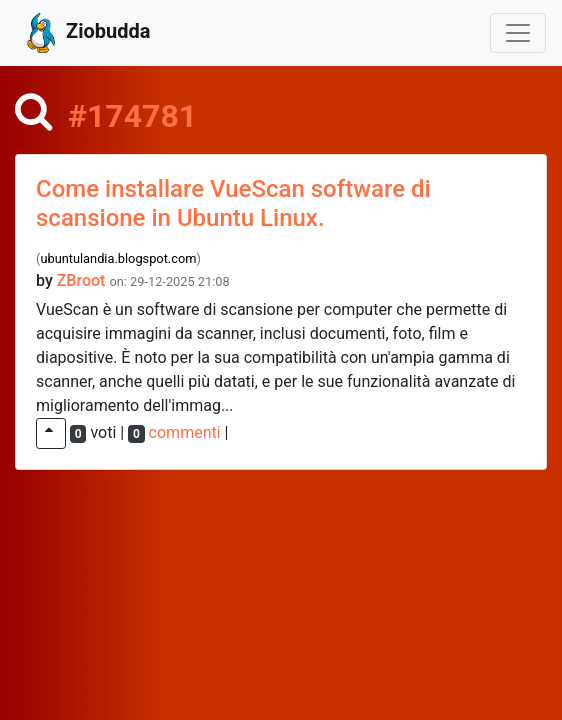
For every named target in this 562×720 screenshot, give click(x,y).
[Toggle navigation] (518, 33)
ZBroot (81, 280)
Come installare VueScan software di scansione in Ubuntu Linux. (233, 203)
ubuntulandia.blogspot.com (118, 258)
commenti (185, 432)
